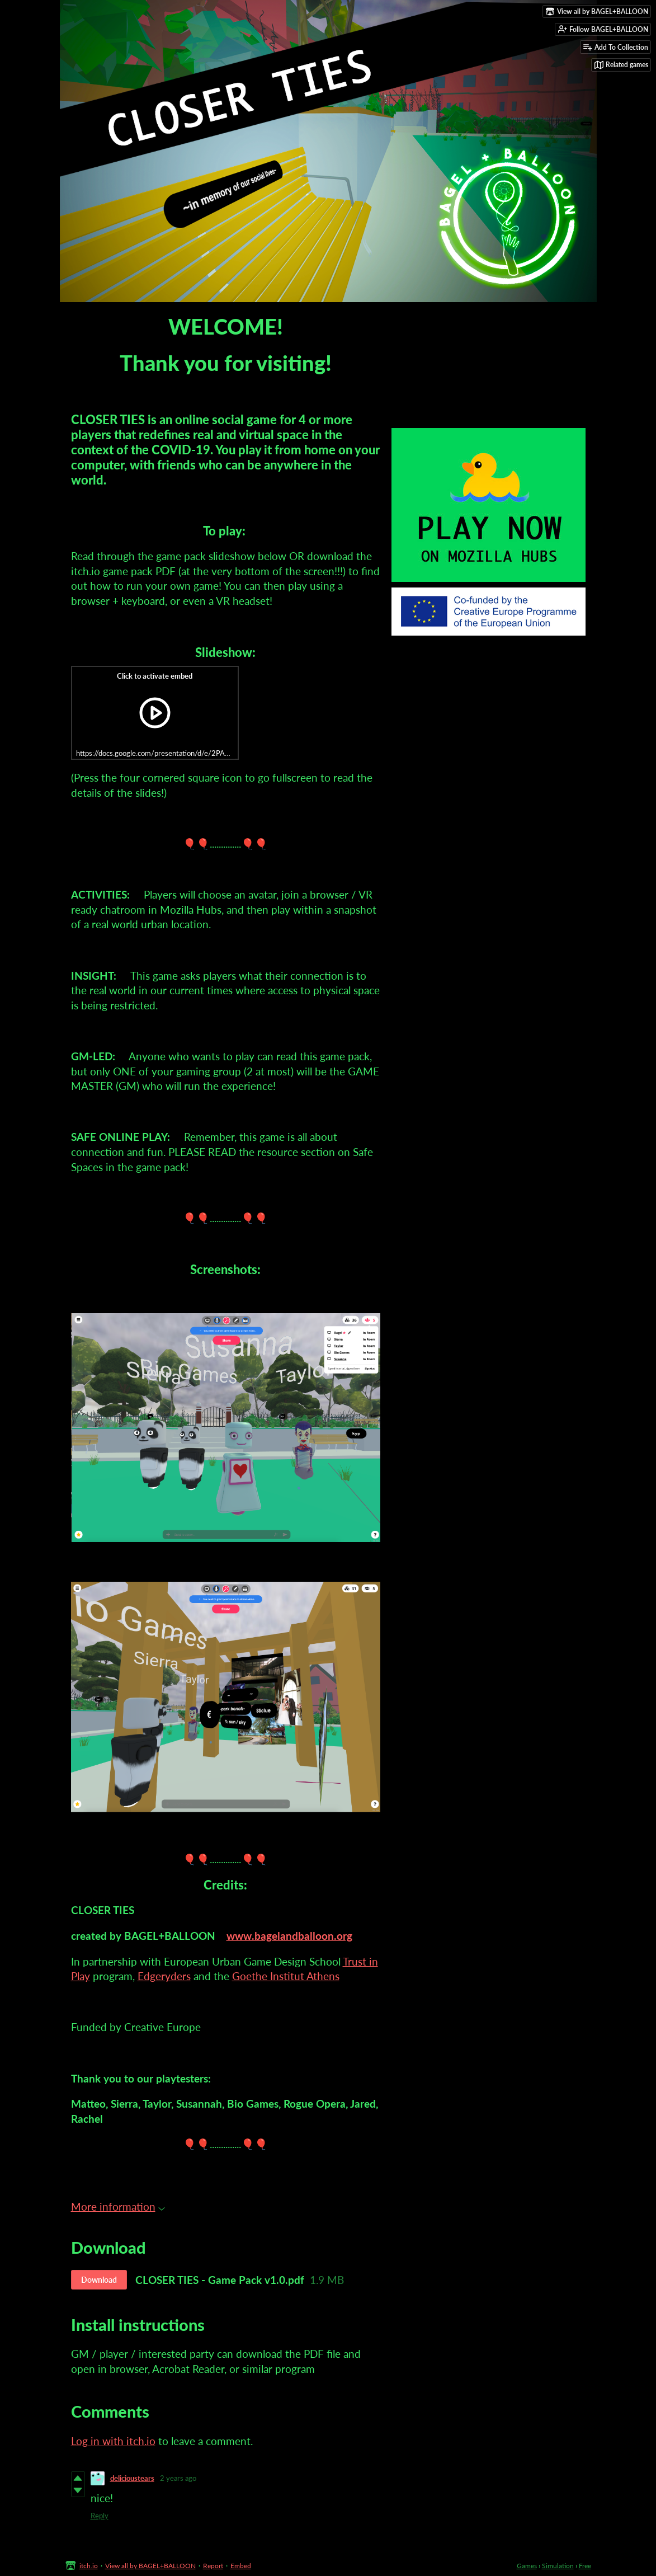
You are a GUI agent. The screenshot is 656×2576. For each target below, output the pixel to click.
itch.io (88, 2565)
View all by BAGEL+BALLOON (150, 2565)
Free (585, 2565)
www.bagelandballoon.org (289, 1935)
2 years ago (178, 2478)
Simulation (558, 2565)
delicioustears (132, 2478)
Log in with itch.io (113, 2440)
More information (118, 2206)
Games (527, 2565)
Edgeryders (164, 1975)
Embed (240, 2565)
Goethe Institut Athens (285, 1975)
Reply (99, 2515)
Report (213, 2565)
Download (99, 2279)
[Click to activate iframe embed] (155, 713)
